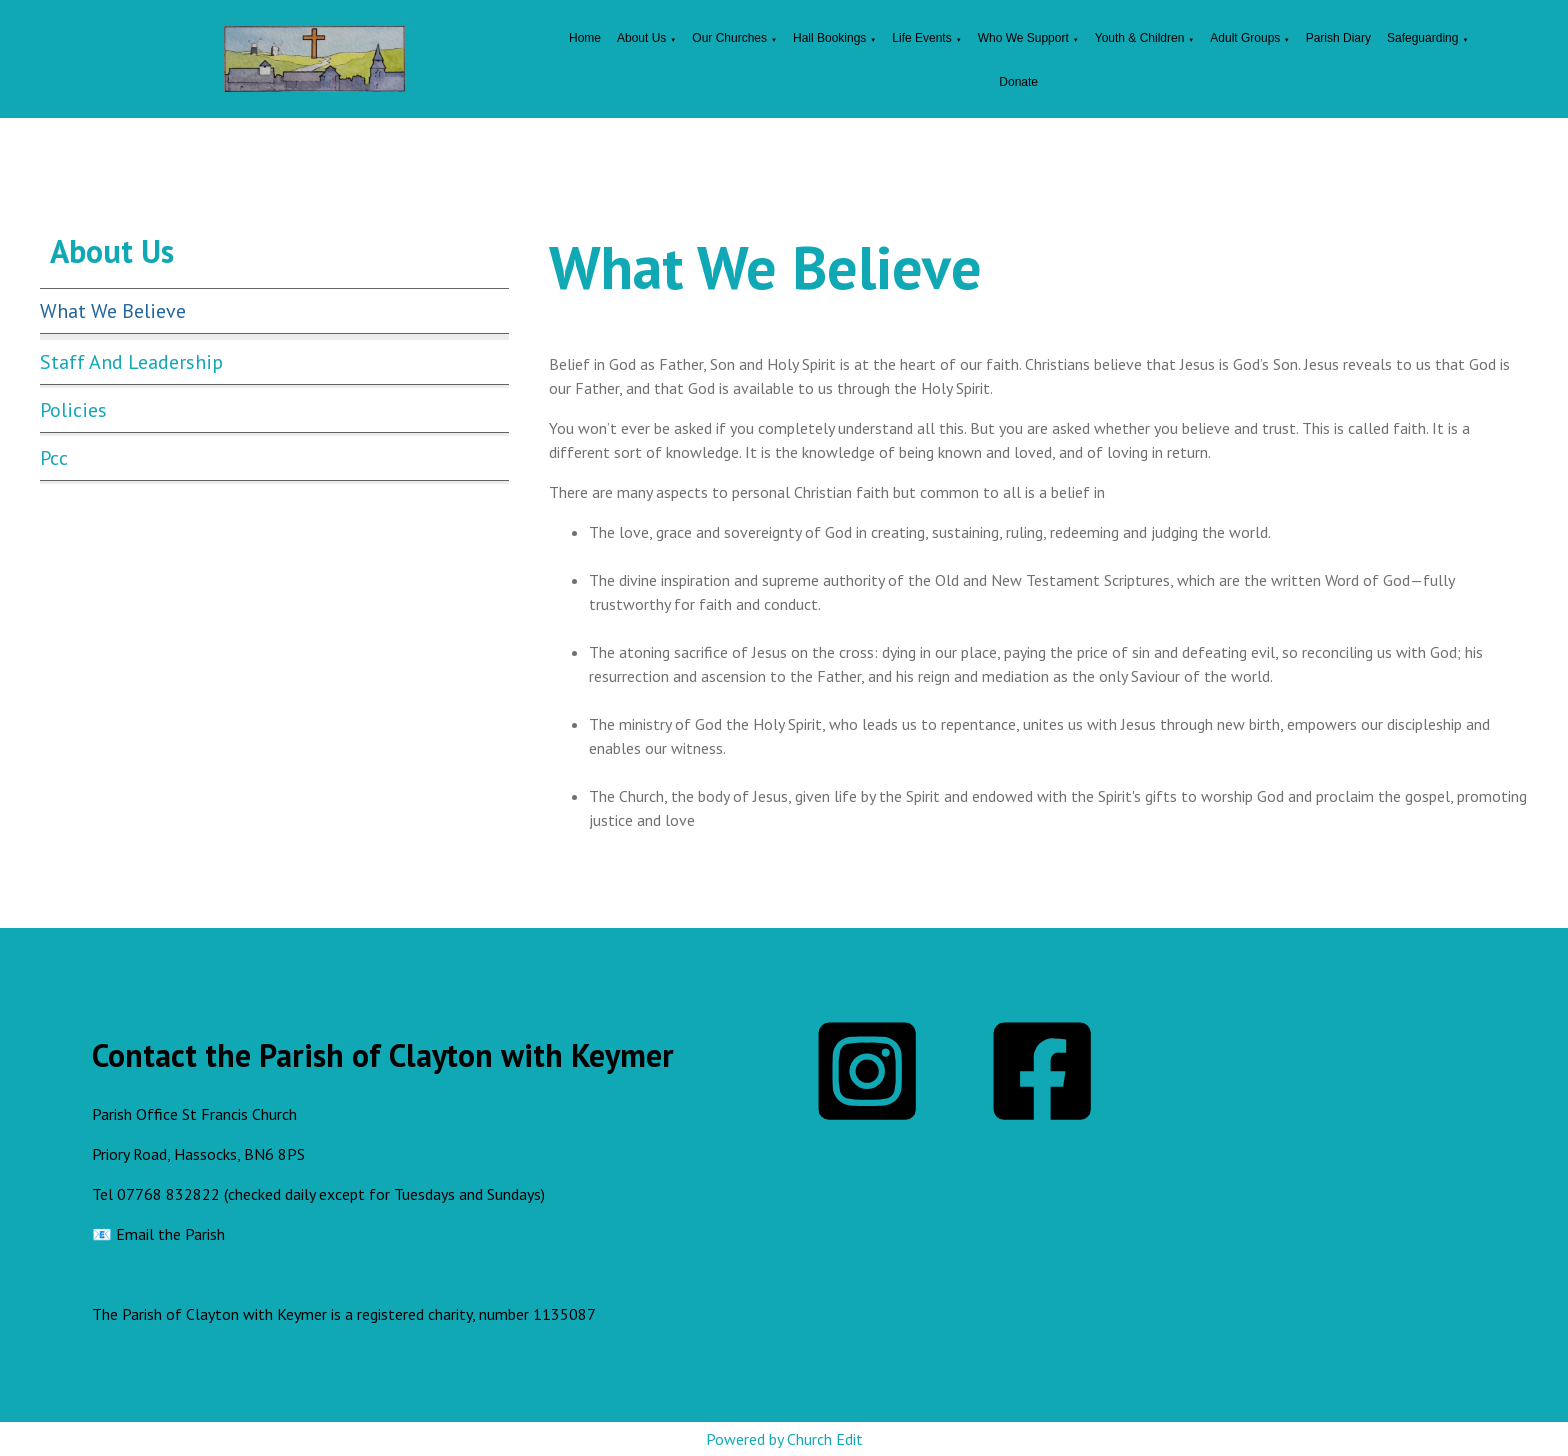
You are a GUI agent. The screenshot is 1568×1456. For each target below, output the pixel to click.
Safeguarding (1422, 38)
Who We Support (1023, 38)
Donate (1018, 82)
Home (585, 38)
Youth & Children (1140, 38)
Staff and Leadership (131, 362)
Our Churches (729, 38)
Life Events (921, 38)
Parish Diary (1338, 38)
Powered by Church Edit (784, 1439)
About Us (641, 38)
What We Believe (113, 311)
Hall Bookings (829, 38)
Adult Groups (1246, 38)
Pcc (54, 458)
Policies (73, 410)
